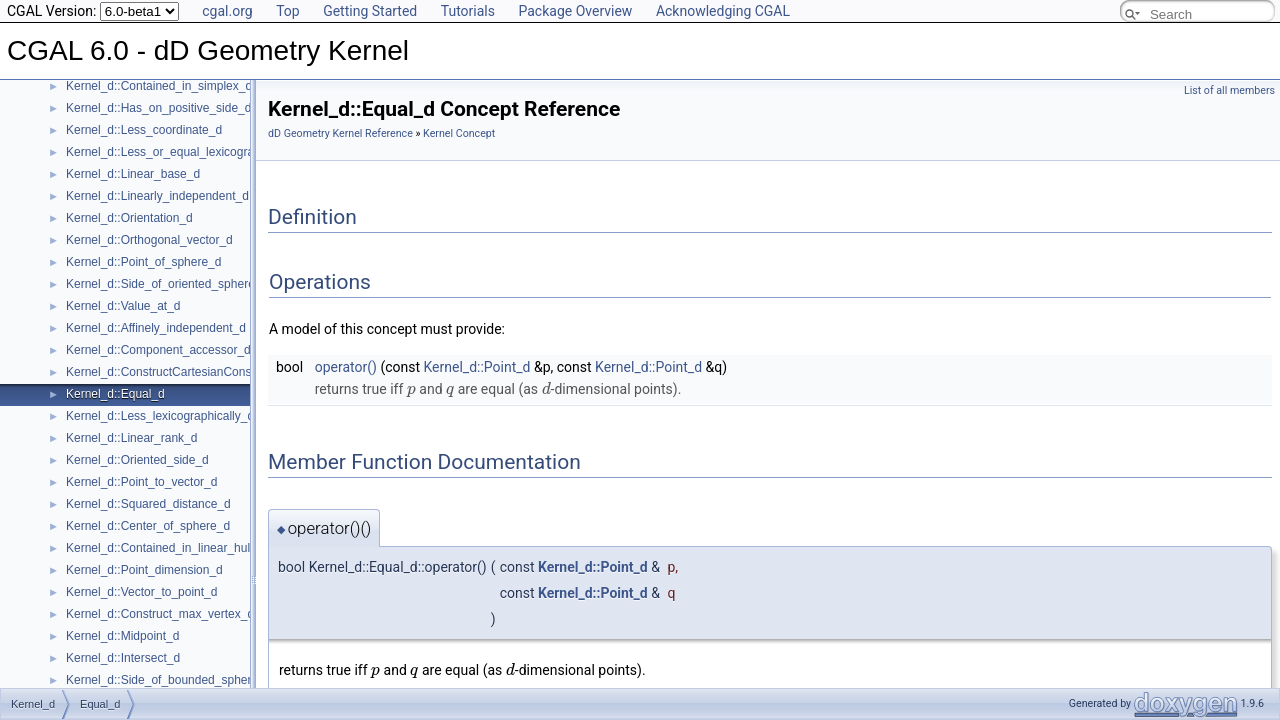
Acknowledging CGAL (723, 11)
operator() (346, 367)
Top (288, 11)
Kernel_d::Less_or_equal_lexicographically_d (187, 152)
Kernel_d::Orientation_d (129, 218)
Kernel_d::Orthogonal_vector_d (149, 240)
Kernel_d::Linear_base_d (133, 174)
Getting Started (370, 11)
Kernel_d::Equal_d (115, 394)
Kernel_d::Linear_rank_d (131, 438)
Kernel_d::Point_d (477, 367)
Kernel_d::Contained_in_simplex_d (159, 86)
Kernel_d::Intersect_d (123, 658)
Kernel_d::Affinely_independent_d (156, 328)
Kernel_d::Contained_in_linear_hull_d (166, 548)
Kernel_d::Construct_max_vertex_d (160, 614)
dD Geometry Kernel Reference (340, 133)
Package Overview (575, 11)
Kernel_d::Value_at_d (123, 306)
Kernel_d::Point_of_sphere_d (143, 262)
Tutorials (468, 11)
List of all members (1229, 90)
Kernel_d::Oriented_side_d (137, 460)
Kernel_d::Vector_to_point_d (141, 592)
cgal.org (227, 11)
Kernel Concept (459, 133)
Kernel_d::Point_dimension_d (144, 570)
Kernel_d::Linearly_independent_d (157, 196)
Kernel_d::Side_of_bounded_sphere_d (169, 680)
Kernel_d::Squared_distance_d (148, 504)
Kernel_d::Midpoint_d (122, 636)
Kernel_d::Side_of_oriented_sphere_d (167, 284)
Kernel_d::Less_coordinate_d (144, 130)
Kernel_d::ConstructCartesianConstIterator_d (186, 372)
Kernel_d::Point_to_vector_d (141, 482)
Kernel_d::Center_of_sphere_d (148, 526)
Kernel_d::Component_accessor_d (158, 350)
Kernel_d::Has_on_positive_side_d (158, 108)
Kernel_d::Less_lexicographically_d (160, 416)
